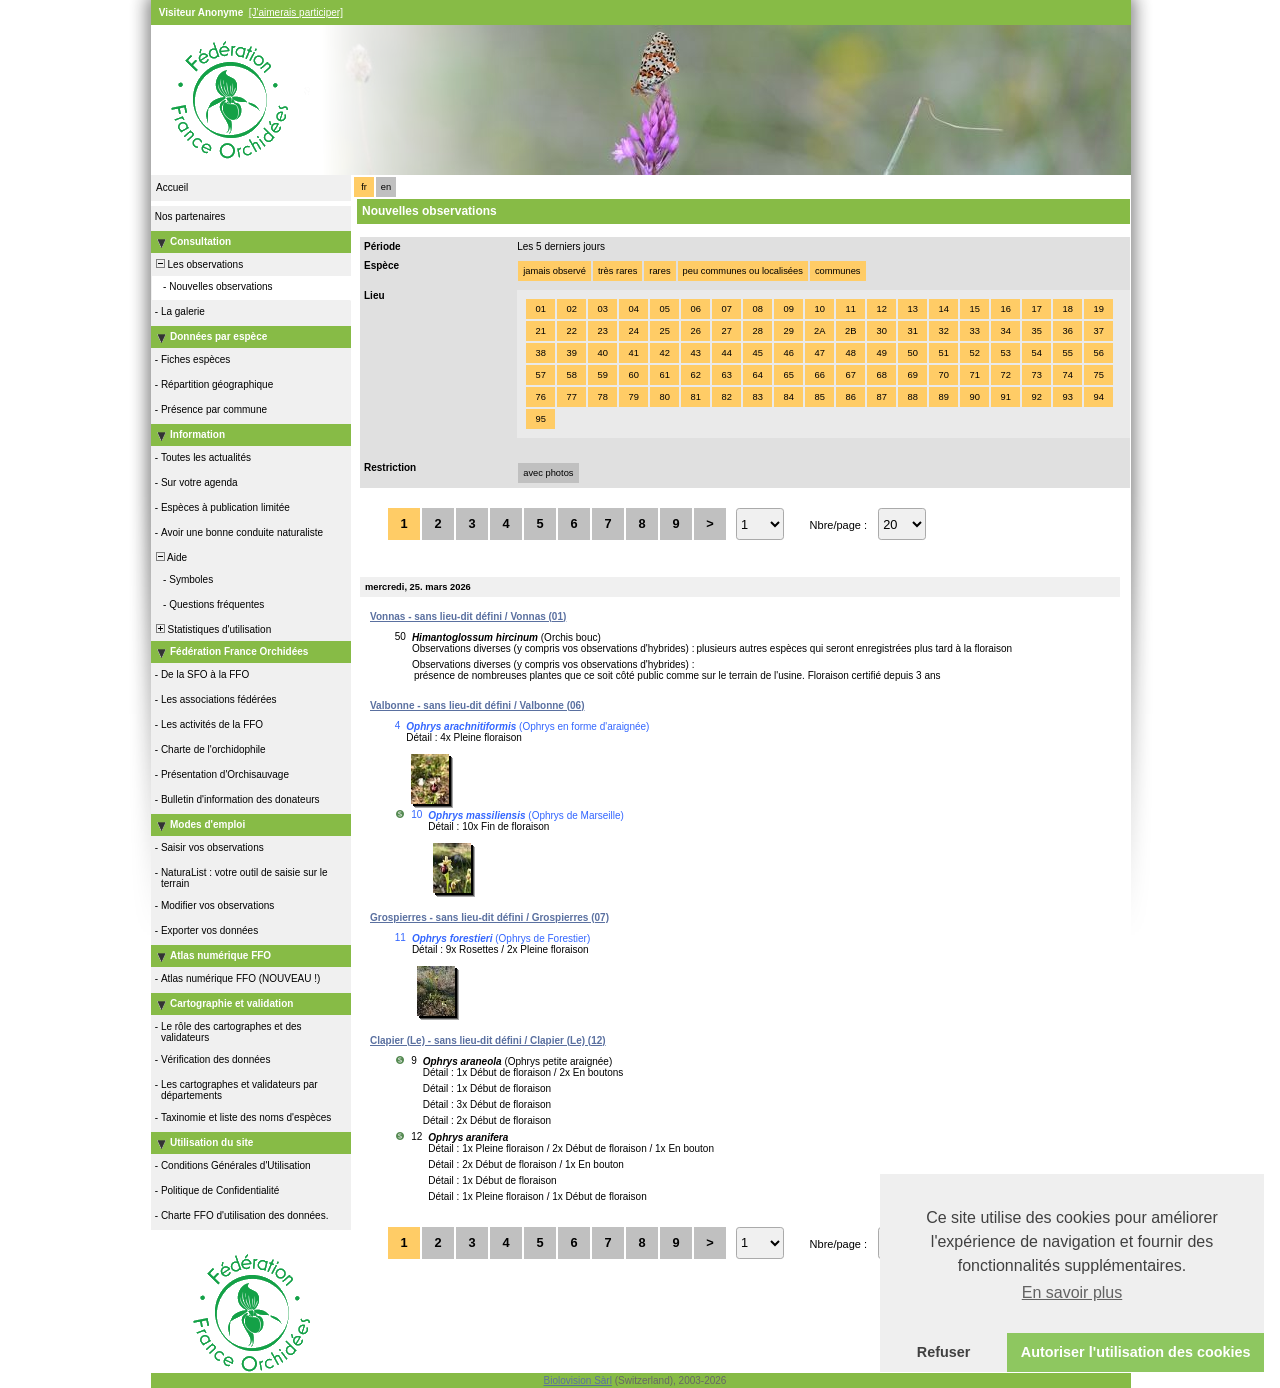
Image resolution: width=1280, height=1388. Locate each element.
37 (1098, 331)
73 (1036, 375)
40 (602, 353)
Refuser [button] (944, 1352)
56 (1098, 353)
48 (850, 353)
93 (1067, 397)
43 (695, 353)
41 (633, 353)
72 (1005, 375)
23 (602, 331)
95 (540, 419)
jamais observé (554, 271)
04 (633, 309)
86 (850, 397)
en (386, 187)
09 (788, 309)
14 (943, 309)
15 (974, 309)
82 (726, 397)
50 (912, 353)
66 (819, 375)
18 (1067, 309)
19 (1098, 309)
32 (943, 331)
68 (881, 375)
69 (912, 375)
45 (757, 353)
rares (659, 271)
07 (726, 309)
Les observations (198, 264)
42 (664, 353)
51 (943, 353)
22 (571, 331)
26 (695, 331)
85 (819, 397)
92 (1036, 397)
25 (664, 331)
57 (540, 375)
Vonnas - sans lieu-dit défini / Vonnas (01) (468, 616)
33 (974, 331)
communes (838, 271)
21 (540, 331)
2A (819, 331)
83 (757, 397)
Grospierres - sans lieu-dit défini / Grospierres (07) (489, 917)
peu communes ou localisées (743, 271)
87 (881, 397)
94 (1098, 397)
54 (1036, 353)
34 (1005, 331)
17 (1036, 309)
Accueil (172, 187)
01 (540, 309)
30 (881, 331)
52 (974, 353)
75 (1098, 375)
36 (1067, 331)
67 (850, 375)
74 (1067, 375)
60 (633, 375)
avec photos (548, 473)
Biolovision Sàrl (578, 1380)
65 (788, 375)
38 (540, 353)
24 (633, 331)
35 (1036, 331)
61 (664, 375)
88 (912, 397)
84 (788, 397)
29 (788, 331)
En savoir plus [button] (1072, 1292)
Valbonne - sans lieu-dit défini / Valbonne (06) (477, 705)
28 (757, 331)
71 (974, 375)
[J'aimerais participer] (296, 12)
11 (850, 309)
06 (695, 309)
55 (1067, 353)
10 (819, 309)
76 (540, 397)
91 (1005, 397)
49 (881, 353)
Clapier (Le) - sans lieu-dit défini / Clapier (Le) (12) (488, 1040)
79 (633, 397)
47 (819, 353)
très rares (617, 271)
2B (850, 331)
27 (726, 331)
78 (602, 397)
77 (571, 397)
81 (695, 397)
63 (726, 375)
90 (974, 397)
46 (788, 353)
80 (664, 397)
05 (664, 309)
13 (912, 309)
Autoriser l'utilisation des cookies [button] (1136, 1352)
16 (1005, 309)
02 (571, 309)
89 (943, 397)
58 (571, 375)
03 (602, 309)
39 (571, 353)
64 (757, 375)
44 (726, 353)
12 (881, 309)
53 (1005, 353)
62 (695, 375)
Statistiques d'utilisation (212, 629)
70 (943, 375)
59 (602, 375)
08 (757, 309)
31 (912, 331)
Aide (170, 557)
